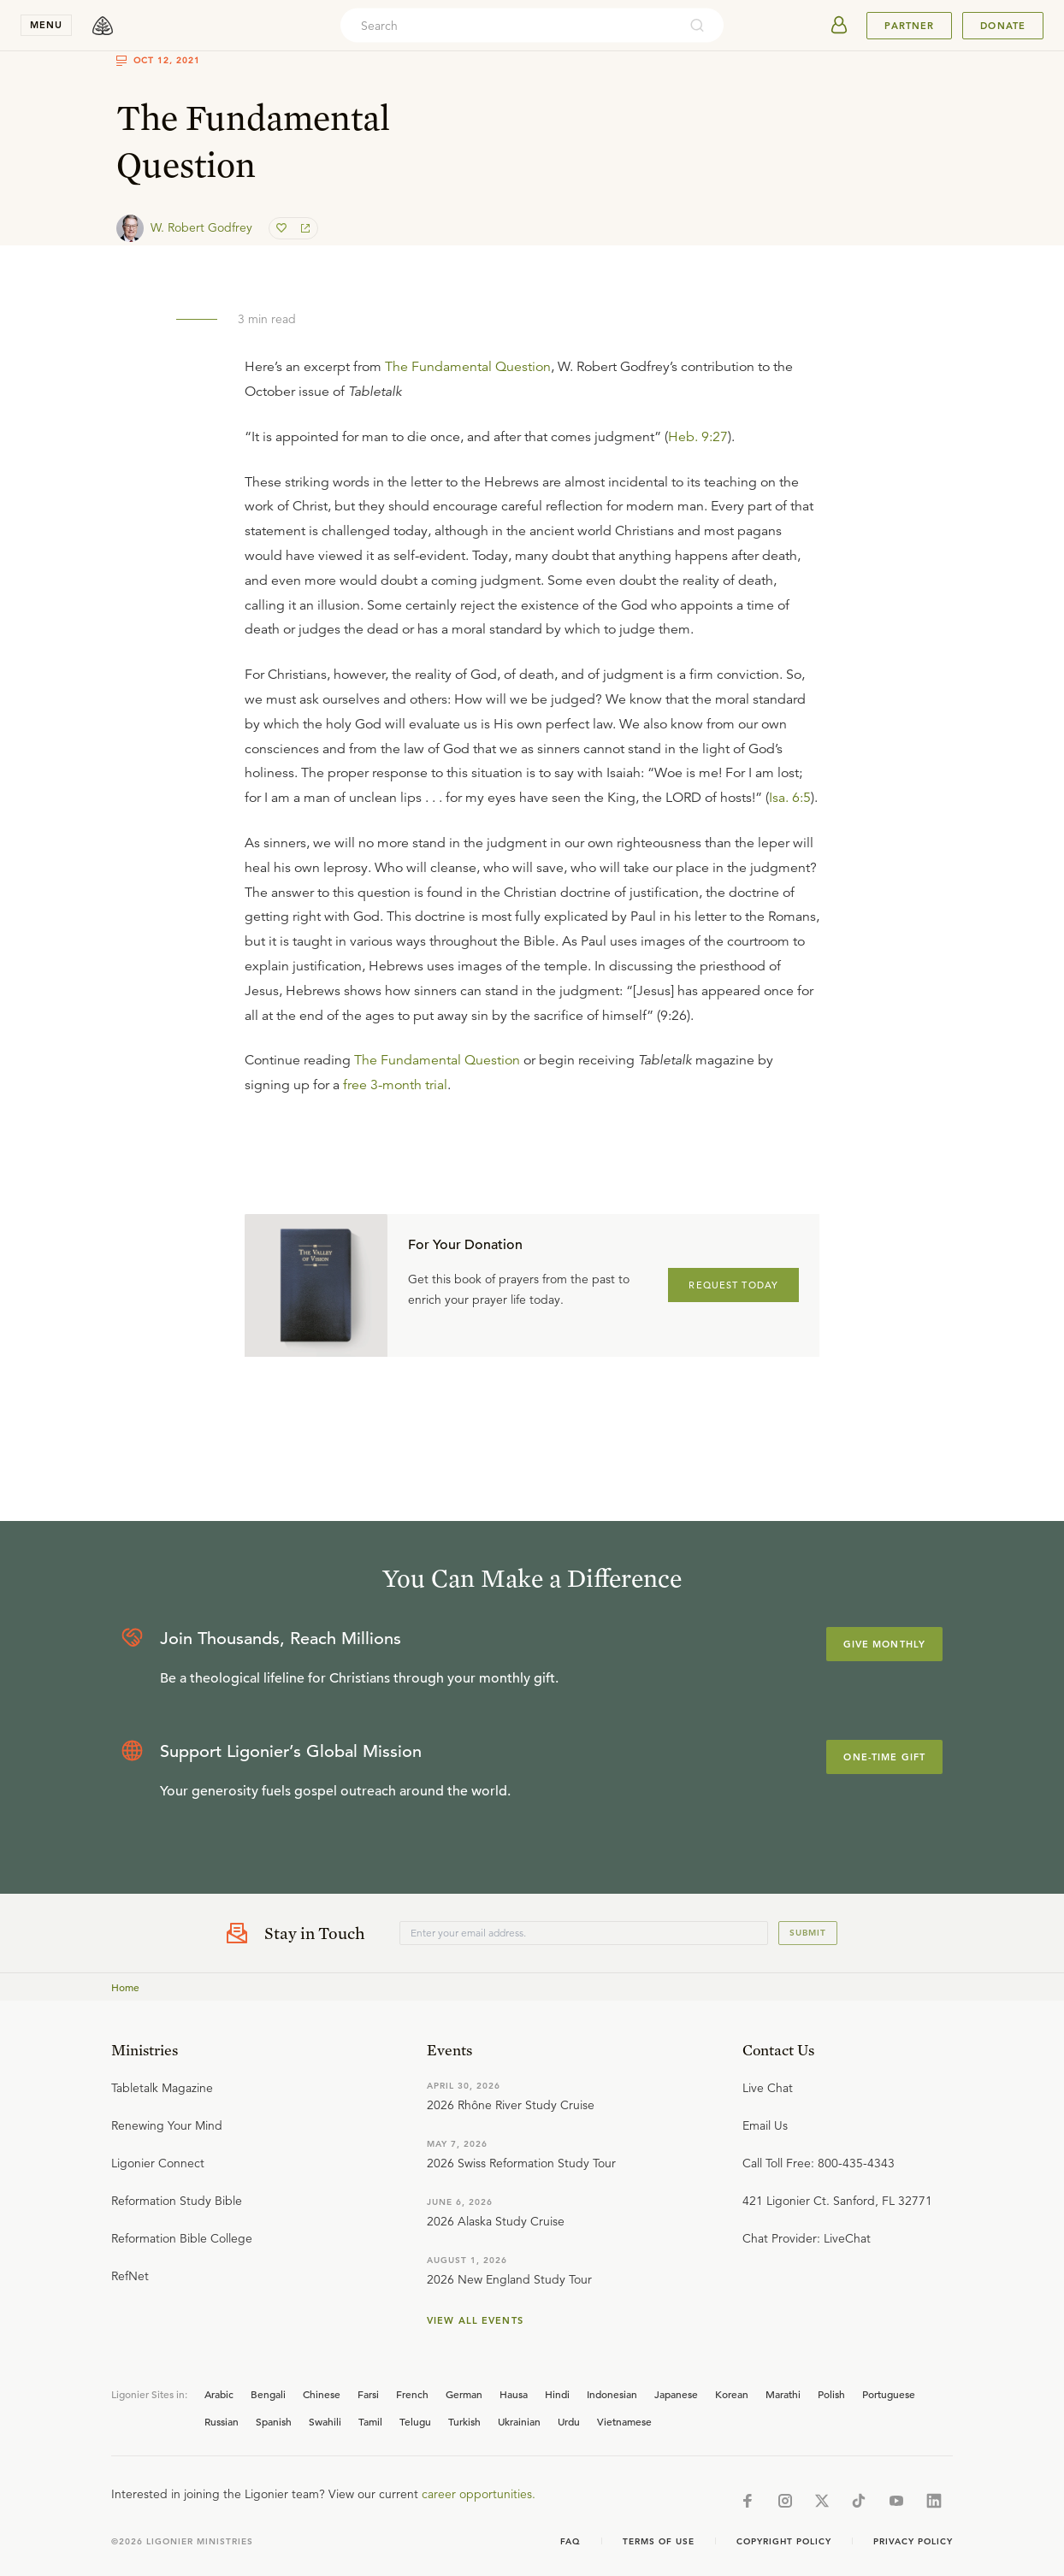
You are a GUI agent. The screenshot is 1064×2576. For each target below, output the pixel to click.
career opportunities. (478, 2494)
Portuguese (888, 2394)
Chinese (321, 2394)
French (412, 2394)
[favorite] (283, 228)
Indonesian (612, 2394)
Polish (831, 2394)
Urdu (569, 2421)
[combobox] (509, 25)
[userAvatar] (839, 26)
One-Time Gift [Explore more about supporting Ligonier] (884, 1757)
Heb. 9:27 (698, 436)
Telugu (415, 2421)
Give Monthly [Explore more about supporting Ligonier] (884, 1644)
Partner (909, 26)
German (464, 2394)
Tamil (370, 2421)
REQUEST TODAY (733, 1285)
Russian (221, 2421)
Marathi (783, 2394)
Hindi (557, 2394)
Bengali (268, 2394)
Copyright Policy (783, 2541)
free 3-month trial (395, 1084)
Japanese (676, 2394)
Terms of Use (659, 2541)
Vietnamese (624, 2421)
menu (46, 25)
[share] (303, 228)
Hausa (513, 2394)
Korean (731, 2394)
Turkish (464, 2421)
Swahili (325, 2421)
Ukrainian (519, 2421)
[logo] (103, 26)
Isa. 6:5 (790, 797)
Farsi (368, 2394)
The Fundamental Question (468, 366)
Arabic (218, 2394)
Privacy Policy (913, 2541)
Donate (1003, 26)
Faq (570, 2541)
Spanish (274, 2421)
